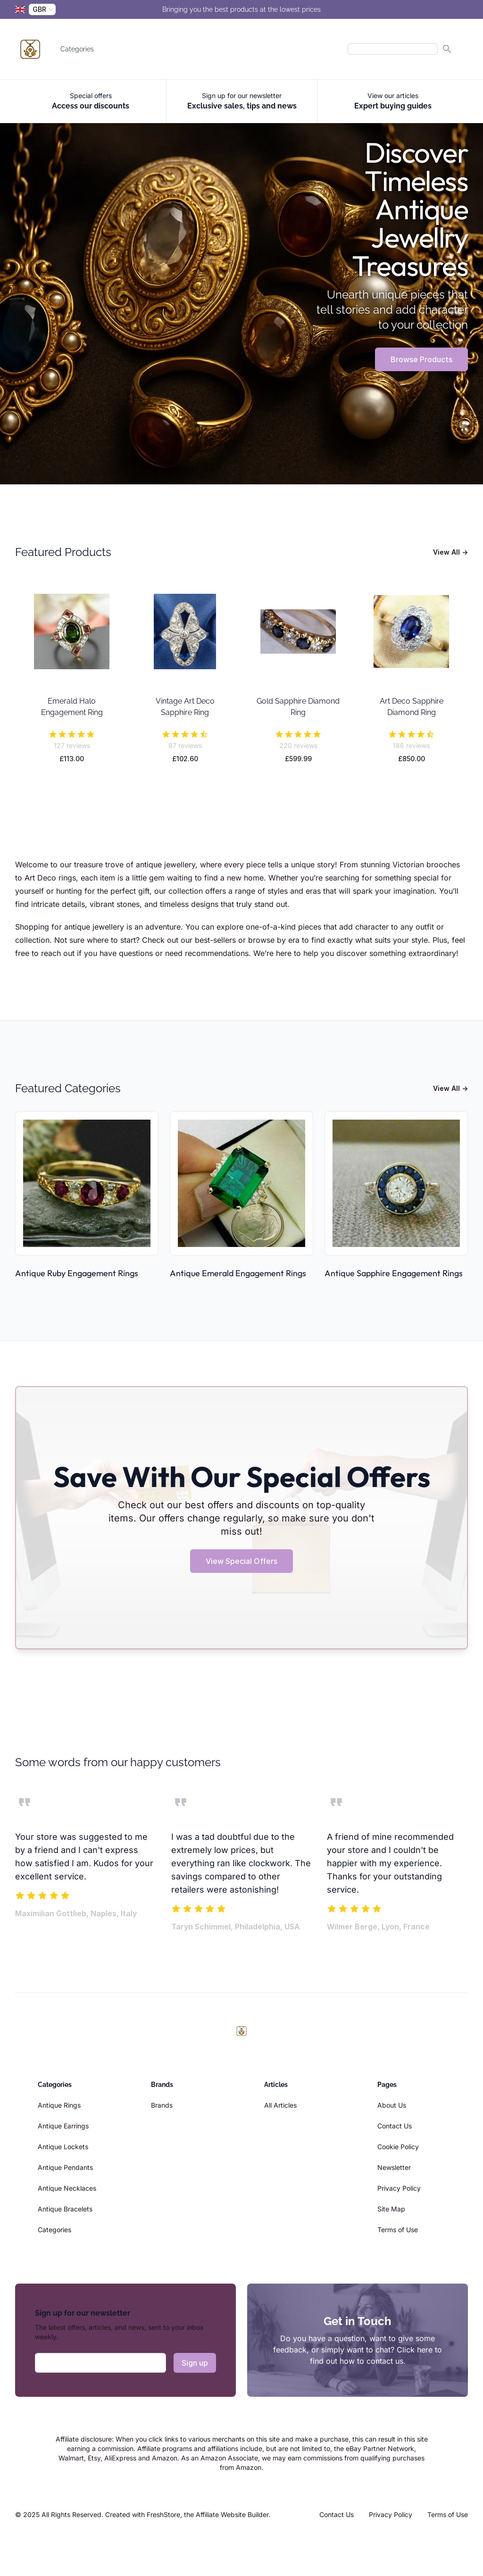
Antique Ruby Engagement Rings (76, 1273)
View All (450, 552)
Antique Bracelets (65, 2209)
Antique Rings (59, 2105)
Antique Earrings (63, 2126)
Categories (77, 49)
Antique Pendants (65, 2167)
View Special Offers (241, 1561)
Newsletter (394, 2167)
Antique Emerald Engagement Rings (238, 1273)
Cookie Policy (398, 2147)
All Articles (280, 2105)
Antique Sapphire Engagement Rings (394, 1273)
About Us (391, 2105)
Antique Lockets (63, 2147)
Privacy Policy (399, 2188)
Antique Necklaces (67, 2188)
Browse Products (421, 359)
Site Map (391, 2209)
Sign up (195, 2363)
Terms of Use (397, 2230)
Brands (162, 2105)
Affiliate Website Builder (232, 2514)
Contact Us (394, 2126)
